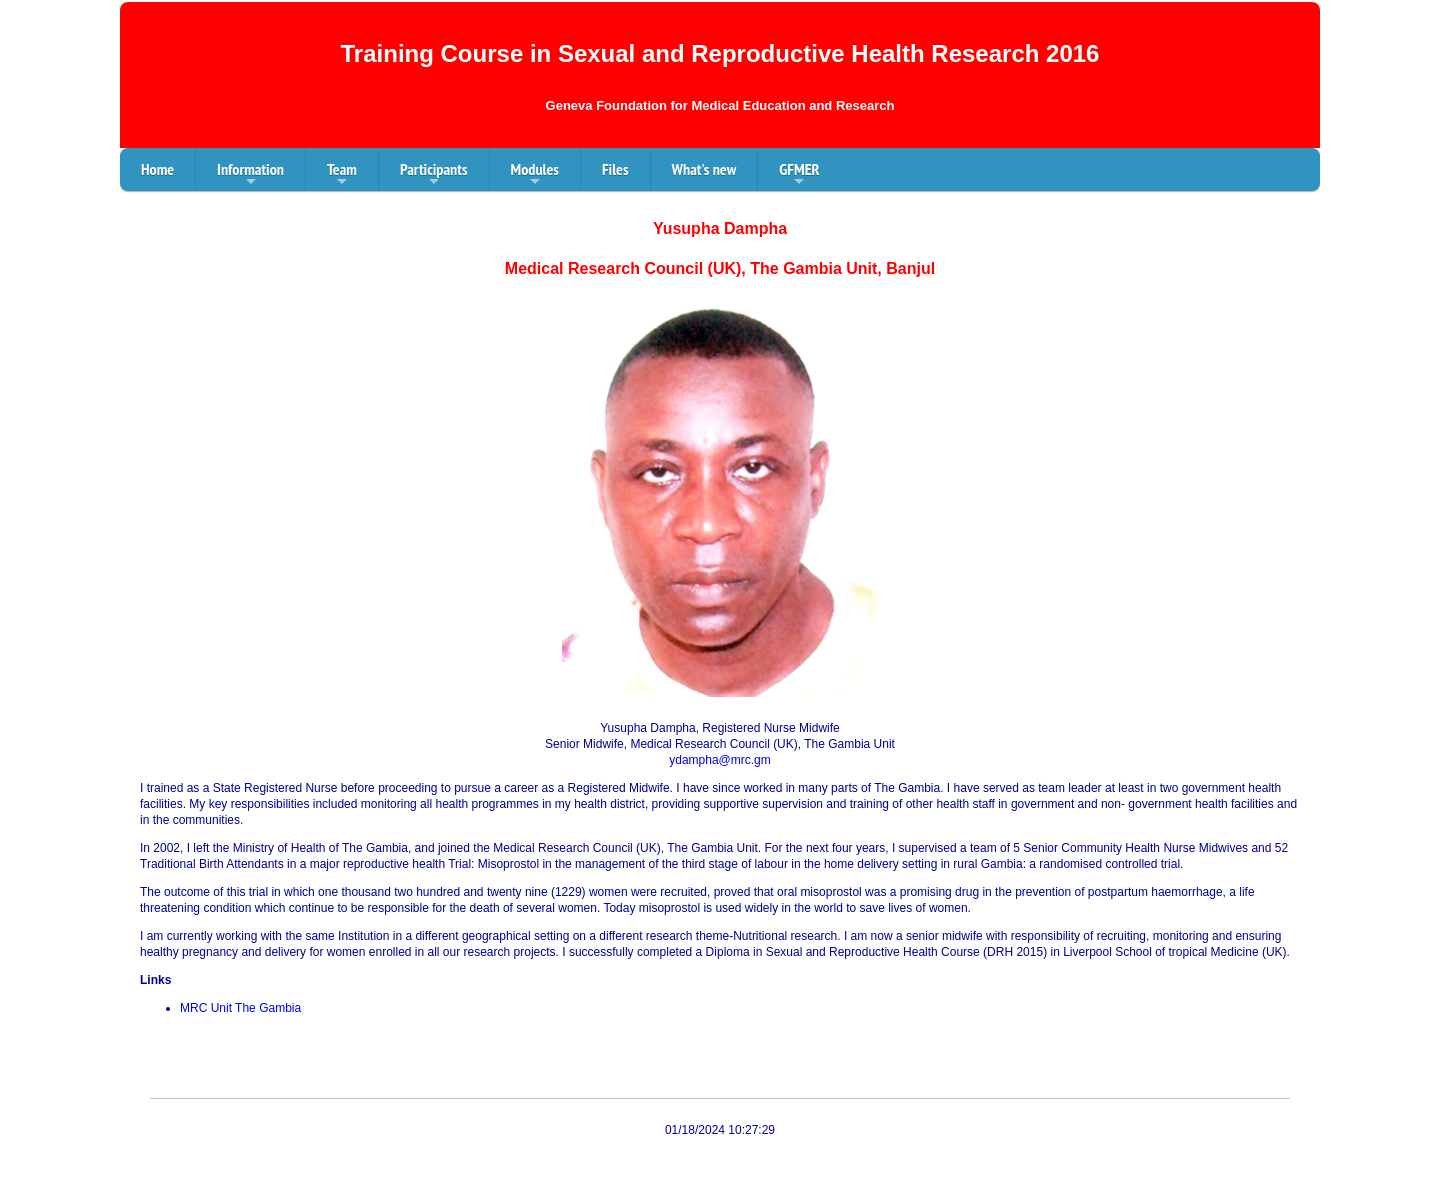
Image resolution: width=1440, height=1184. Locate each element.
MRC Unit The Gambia (240, 1008)
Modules (535, 175)
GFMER (799, 175)
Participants (434, 175)
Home (157, 169)
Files (615, 169)
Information (250, 175)
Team (342, 175)
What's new (704, 169)
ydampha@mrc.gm (720, 760)
